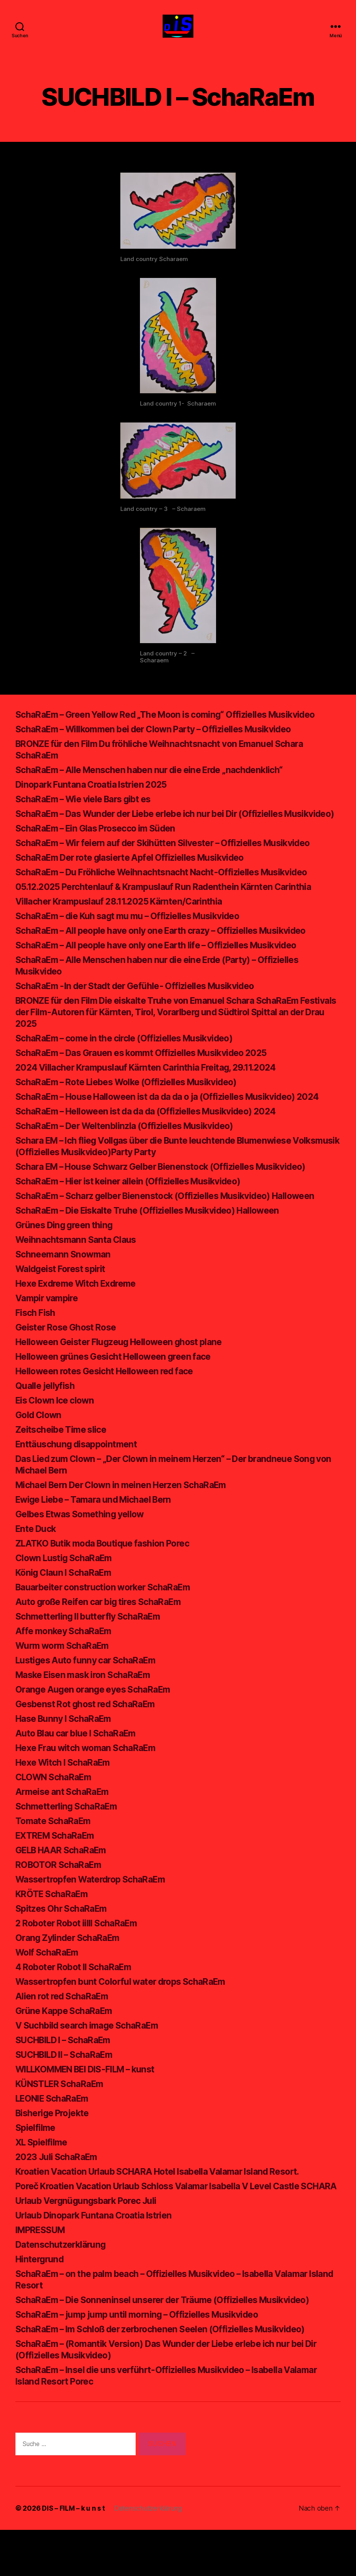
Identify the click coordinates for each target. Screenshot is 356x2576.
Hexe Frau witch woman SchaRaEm (90, 1782)
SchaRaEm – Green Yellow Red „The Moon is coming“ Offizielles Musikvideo (175, 726)
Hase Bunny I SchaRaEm (67, 1753)
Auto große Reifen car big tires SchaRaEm (104, 1636)
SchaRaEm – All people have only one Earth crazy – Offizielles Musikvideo (171, 953)
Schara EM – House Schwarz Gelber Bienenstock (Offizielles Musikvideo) (172, 1201)
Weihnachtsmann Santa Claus (79, 1274)
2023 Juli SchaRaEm (58, 2191)
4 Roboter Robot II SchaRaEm (78, 2001)
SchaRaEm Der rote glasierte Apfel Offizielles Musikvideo (138, 880)
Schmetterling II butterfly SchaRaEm (93, 1650)
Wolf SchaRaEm (49, 1986)
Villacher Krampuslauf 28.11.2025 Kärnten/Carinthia (125, 924)
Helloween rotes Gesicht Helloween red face (111, 1405)
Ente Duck (37, 1563)
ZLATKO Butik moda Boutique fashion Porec (108, 1577)
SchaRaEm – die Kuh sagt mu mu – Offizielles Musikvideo (135, 939)
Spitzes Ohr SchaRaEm (64, 1943)
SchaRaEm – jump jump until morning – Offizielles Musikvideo (144, 2360)
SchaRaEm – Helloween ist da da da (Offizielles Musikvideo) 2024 (155, 1145)
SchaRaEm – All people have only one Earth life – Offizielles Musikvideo (166, 968)
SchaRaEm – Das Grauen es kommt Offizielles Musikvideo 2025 (150, 1075)
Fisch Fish (36, 1347)
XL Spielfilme (43, 2176)
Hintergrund (41, 2305)
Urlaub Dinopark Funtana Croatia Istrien (99, 2261)
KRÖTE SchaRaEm (54, 1928)
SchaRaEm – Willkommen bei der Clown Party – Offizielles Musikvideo (163, 740)
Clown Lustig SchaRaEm (66, 1592)
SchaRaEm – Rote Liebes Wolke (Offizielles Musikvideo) (134, 1105)
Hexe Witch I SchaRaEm (66, 1797)
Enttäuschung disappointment (79, 1478)
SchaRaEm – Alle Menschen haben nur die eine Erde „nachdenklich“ (157, 781)
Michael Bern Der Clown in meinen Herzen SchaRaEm (128, 1519)
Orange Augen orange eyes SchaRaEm (97, 1724)
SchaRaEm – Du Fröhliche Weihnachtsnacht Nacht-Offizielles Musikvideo (170, 895)
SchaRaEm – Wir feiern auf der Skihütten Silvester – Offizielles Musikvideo (173, 865)
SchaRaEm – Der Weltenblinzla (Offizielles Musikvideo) (132, 1160)
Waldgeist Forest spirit (64, 1303)
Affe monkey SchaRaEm (66, 1665)
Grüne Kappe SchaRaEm (67, 2045)
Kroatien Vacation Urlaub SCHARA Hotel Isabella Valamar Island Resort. (168, 2206)
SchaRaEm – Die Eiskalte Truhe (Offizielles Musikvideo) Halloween (156, 1245)
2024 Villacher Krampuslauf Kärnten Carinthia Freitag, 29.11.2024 (154, 1090)
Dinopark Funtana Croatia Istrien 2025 (96, 796)
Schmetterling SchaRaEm (69, 1840)
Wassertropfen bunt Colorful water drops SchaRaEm (128, 2016)
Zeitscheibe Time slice (63, 1464)
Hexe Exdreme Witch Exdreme (80, 1318)
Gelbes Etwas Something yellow (84, 1548)
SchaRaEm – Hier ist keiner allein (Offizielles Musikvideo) (136, 1215)
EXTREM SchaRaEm (58, 1870)
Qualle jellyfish (46, 1420)
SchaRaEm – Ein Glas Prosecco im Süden (101, 851)
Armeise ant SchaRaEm (65, 1826)
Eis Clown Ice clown (57, 1434)
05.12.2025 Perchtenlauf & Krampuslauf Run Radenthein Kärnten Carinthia (172, 909)
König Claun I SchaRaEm (66, 1607)
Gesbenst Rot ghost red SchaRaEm (90, 1738)
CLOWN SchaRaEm (56, 1811)
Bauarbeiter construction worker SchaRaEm (109, 1621)
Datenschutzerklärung (63, 2290)
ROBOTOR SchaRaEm (60, 1899)
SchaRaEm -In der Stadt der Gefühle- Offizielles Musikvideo (143, 1008)
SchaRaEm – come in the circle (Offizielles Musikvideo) (131, 1061)
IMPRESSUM (43, 2276)
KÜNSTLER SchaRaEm (63, 2118)
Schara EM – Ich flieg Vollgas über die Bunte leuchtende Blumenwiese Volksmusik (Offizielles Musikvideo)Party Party (163, 1180)
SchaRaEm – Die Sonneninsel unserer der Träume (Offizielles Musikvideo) (171, 2345)
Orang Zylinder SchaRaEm (70, 1972)
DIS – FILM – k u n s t (73, 2554)
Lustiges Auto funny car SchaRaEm (90, 1694)
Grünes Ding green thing (66, 1259)
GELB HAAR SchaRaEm (64, 1884)
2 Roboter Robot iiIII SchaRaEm (81, 1957)
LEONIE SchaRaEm (55, 2133)
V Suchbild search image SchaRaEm (91, 2059)
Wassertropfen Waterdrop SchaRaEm (96, 1913)
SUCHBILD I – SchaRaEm (68, 2074)
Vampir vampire (48, 1332)
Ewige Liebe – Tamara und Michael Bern (99, 1534)
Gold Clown (39, 1449)
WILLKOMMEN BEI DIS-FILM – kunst (93, 2103)
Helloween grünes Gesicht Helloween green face (120, 1391)
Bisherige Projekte (55, 2147)
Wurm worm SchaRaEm (65, 1680)
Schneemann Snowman (65, 1288)
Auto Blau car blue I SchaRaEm (80, 1767)
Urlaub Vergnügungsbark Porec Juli (90, 2246)
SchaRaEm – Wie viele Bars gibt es (89, 810)
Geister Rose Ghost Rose (69, 1361)
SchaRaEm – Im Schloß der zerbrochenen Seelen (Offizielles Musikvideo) (170, 2375)
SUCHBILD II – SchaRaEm (69, 2089)
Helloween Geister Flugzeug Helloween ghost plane (125, 1376)
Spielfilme (36, 2162)
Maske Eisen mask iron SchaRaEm (88, 1709)
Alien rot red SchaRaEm (65, 2030)
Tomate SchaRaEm (55, 1855)
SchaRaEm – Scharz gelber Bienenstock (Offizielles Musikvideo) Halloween (176, 1230)
